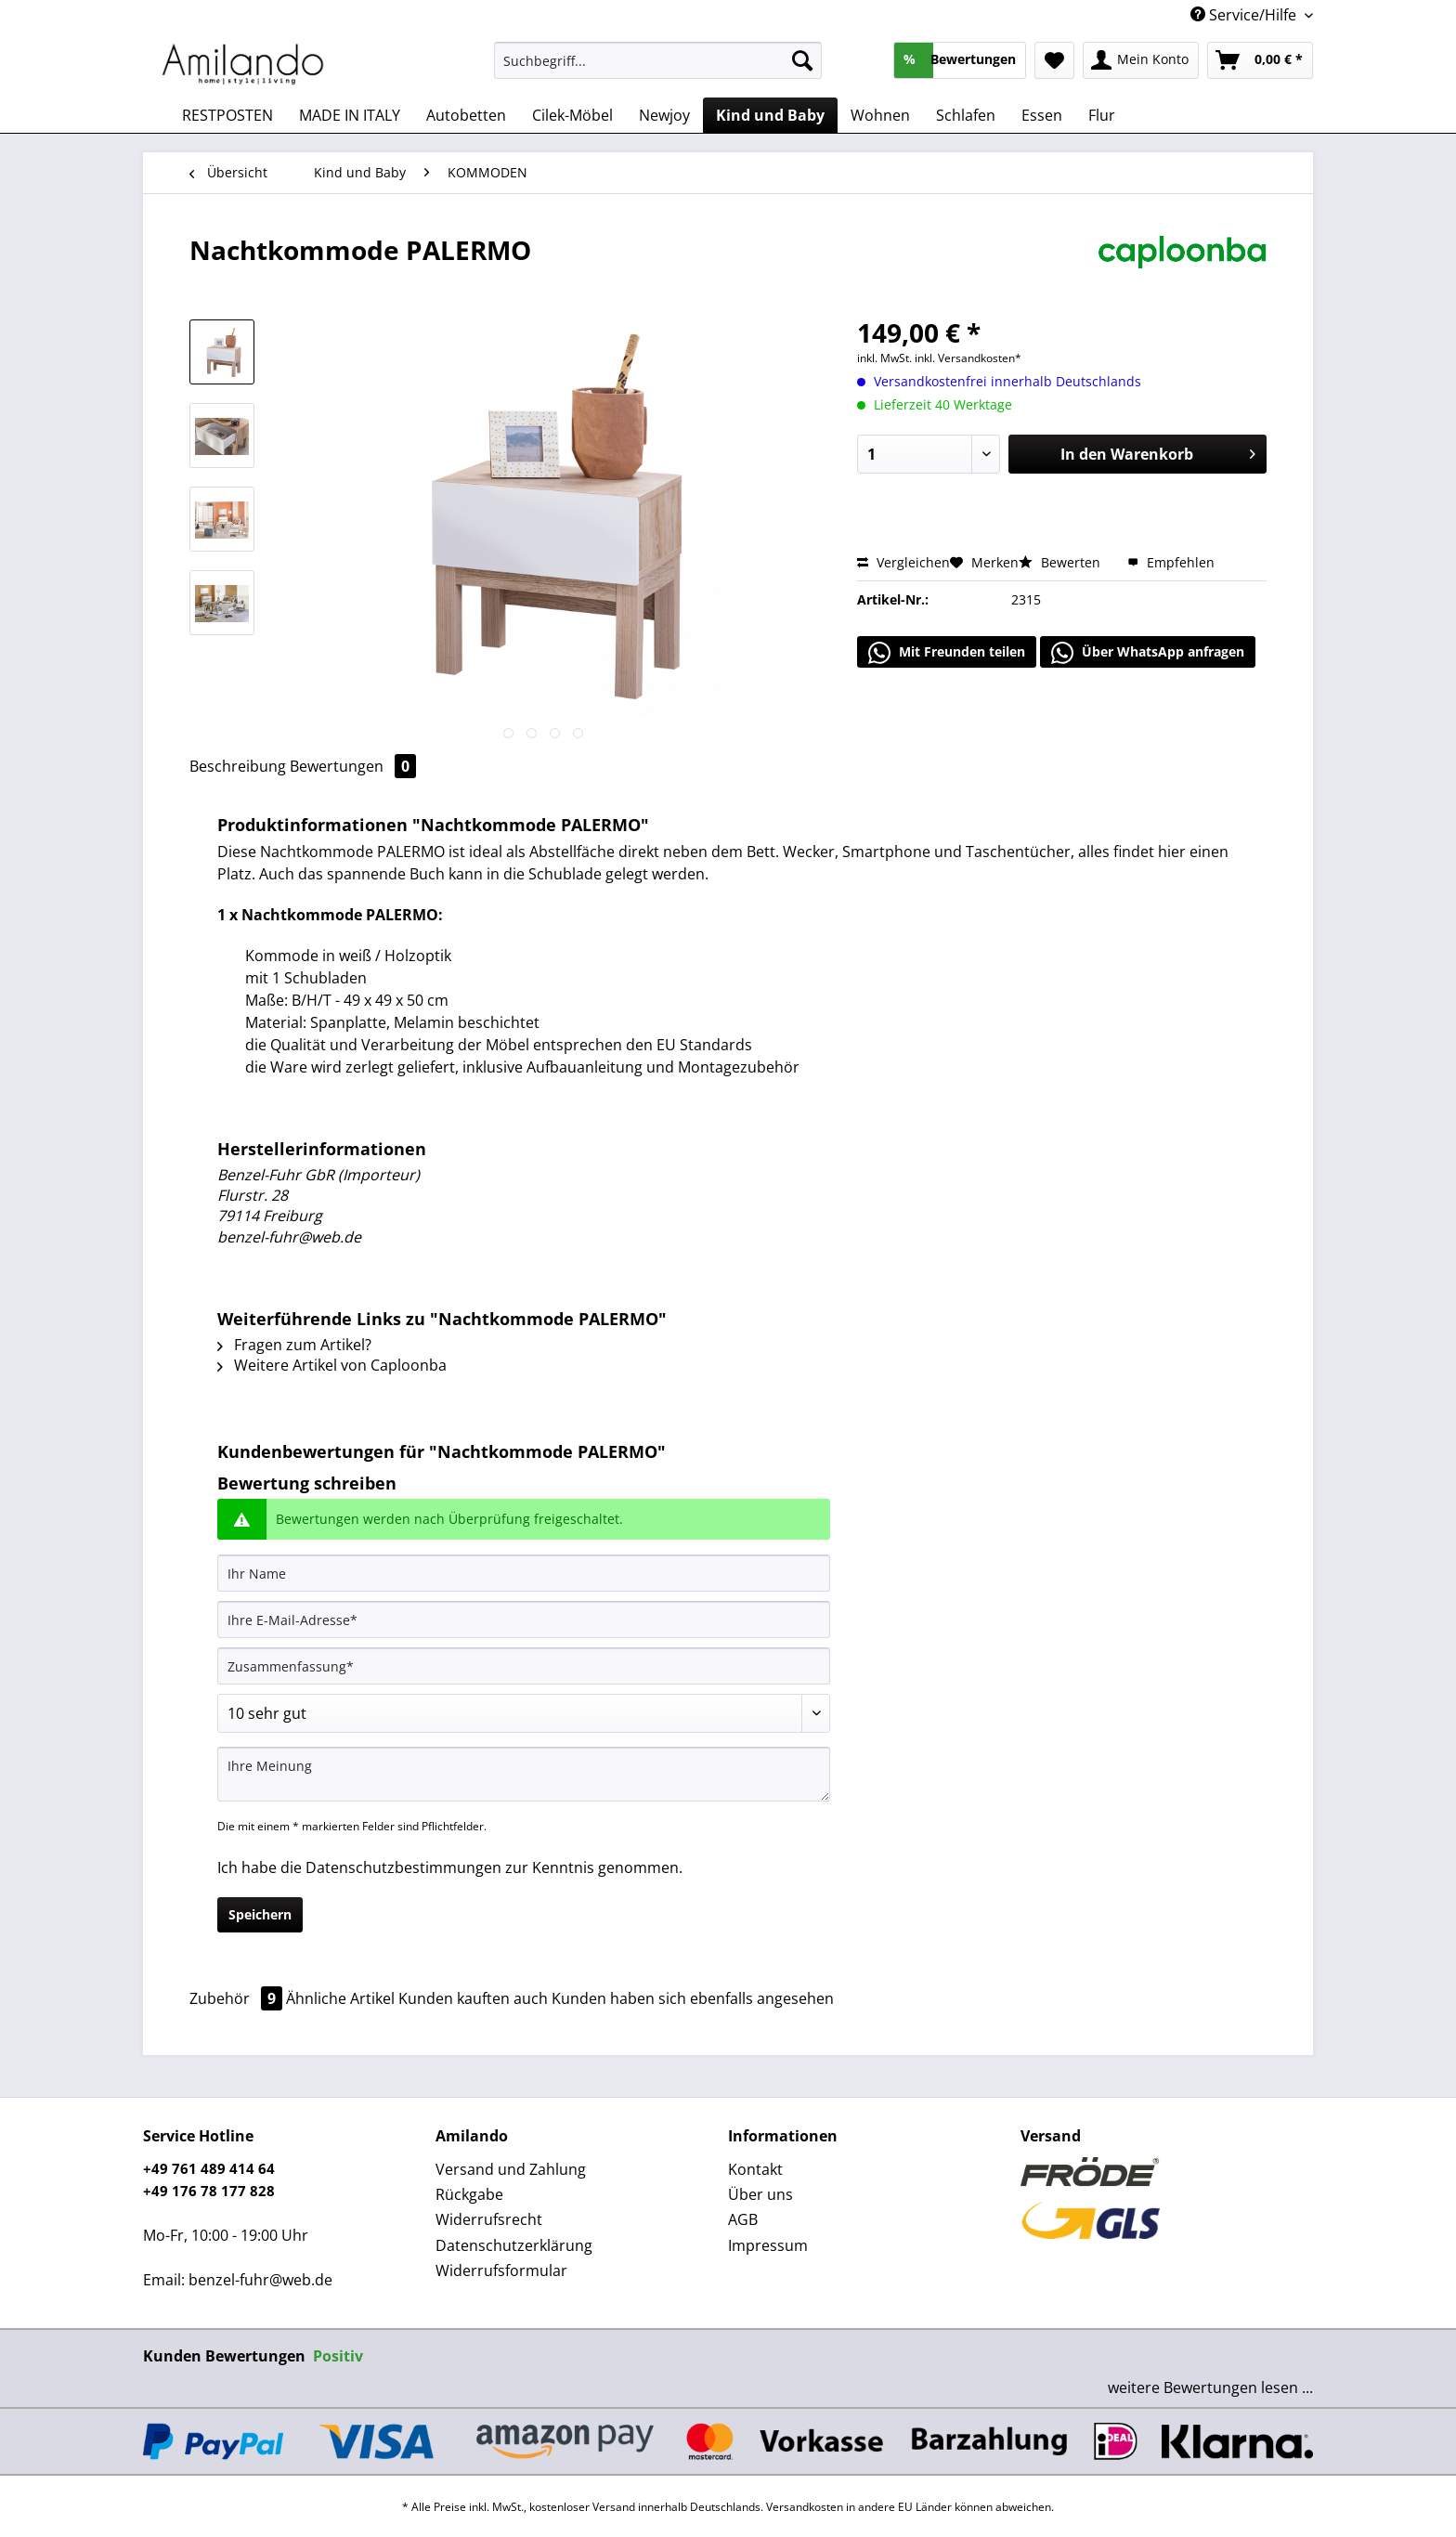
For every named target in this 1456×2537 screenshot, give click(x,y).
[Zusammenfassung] (523, 1666)
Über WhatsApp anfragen (1147, 653)
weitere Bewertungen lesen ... (1210, 2387)
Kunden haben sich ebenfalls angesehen (693, 1998)
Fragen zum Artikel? (294, 1344)
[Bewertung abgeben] (523, 1713)
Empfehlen (1171, 562)
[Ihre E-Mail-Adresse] (523, 1619)
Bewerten (1061, 562)
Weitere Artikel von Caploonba (332, 1365)
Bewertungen (353, 766)
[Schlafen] (965, 115)
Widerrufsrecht (489, 2219)
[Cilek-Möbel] (572, 115)
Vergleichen (903, 562)
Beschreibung (237, 766)
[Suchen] (802, 60)
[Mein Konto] (1141, 60)
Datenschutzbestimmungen (403, 1867)
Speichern (260, 1914)
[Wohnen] (880, 115)
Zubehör (237, 1998)
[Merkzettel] (1054, 60)
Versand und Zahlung (511, 2169)
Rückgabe (469, 2194)
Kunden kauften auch (473, 1998)
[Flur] (1101, 115)
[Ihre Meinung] (523, 1774)
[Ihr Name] (523, 1573)
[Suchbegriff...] (658, 60)
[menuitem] (658, 69)
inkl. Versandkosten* (968, 358)
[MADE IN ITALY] (349, 115)
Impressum (768, 2245)
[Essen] (1041, 115)
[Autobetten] (466, 115)
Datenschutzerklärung (514, 2245)
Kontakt (755, 2169)
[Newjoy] (664, 115)
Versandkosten (804, 2507)
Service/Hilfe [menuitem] (1245, 15)
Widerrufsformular (501, 2270)
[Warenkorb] (1260, 60)
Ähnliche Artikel (340, 1998)
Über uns (760, 2194)
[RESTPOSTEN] (227, 115)
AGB (743, 2219)
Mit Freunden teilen (946, 653)
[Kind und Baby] (770, 115)
